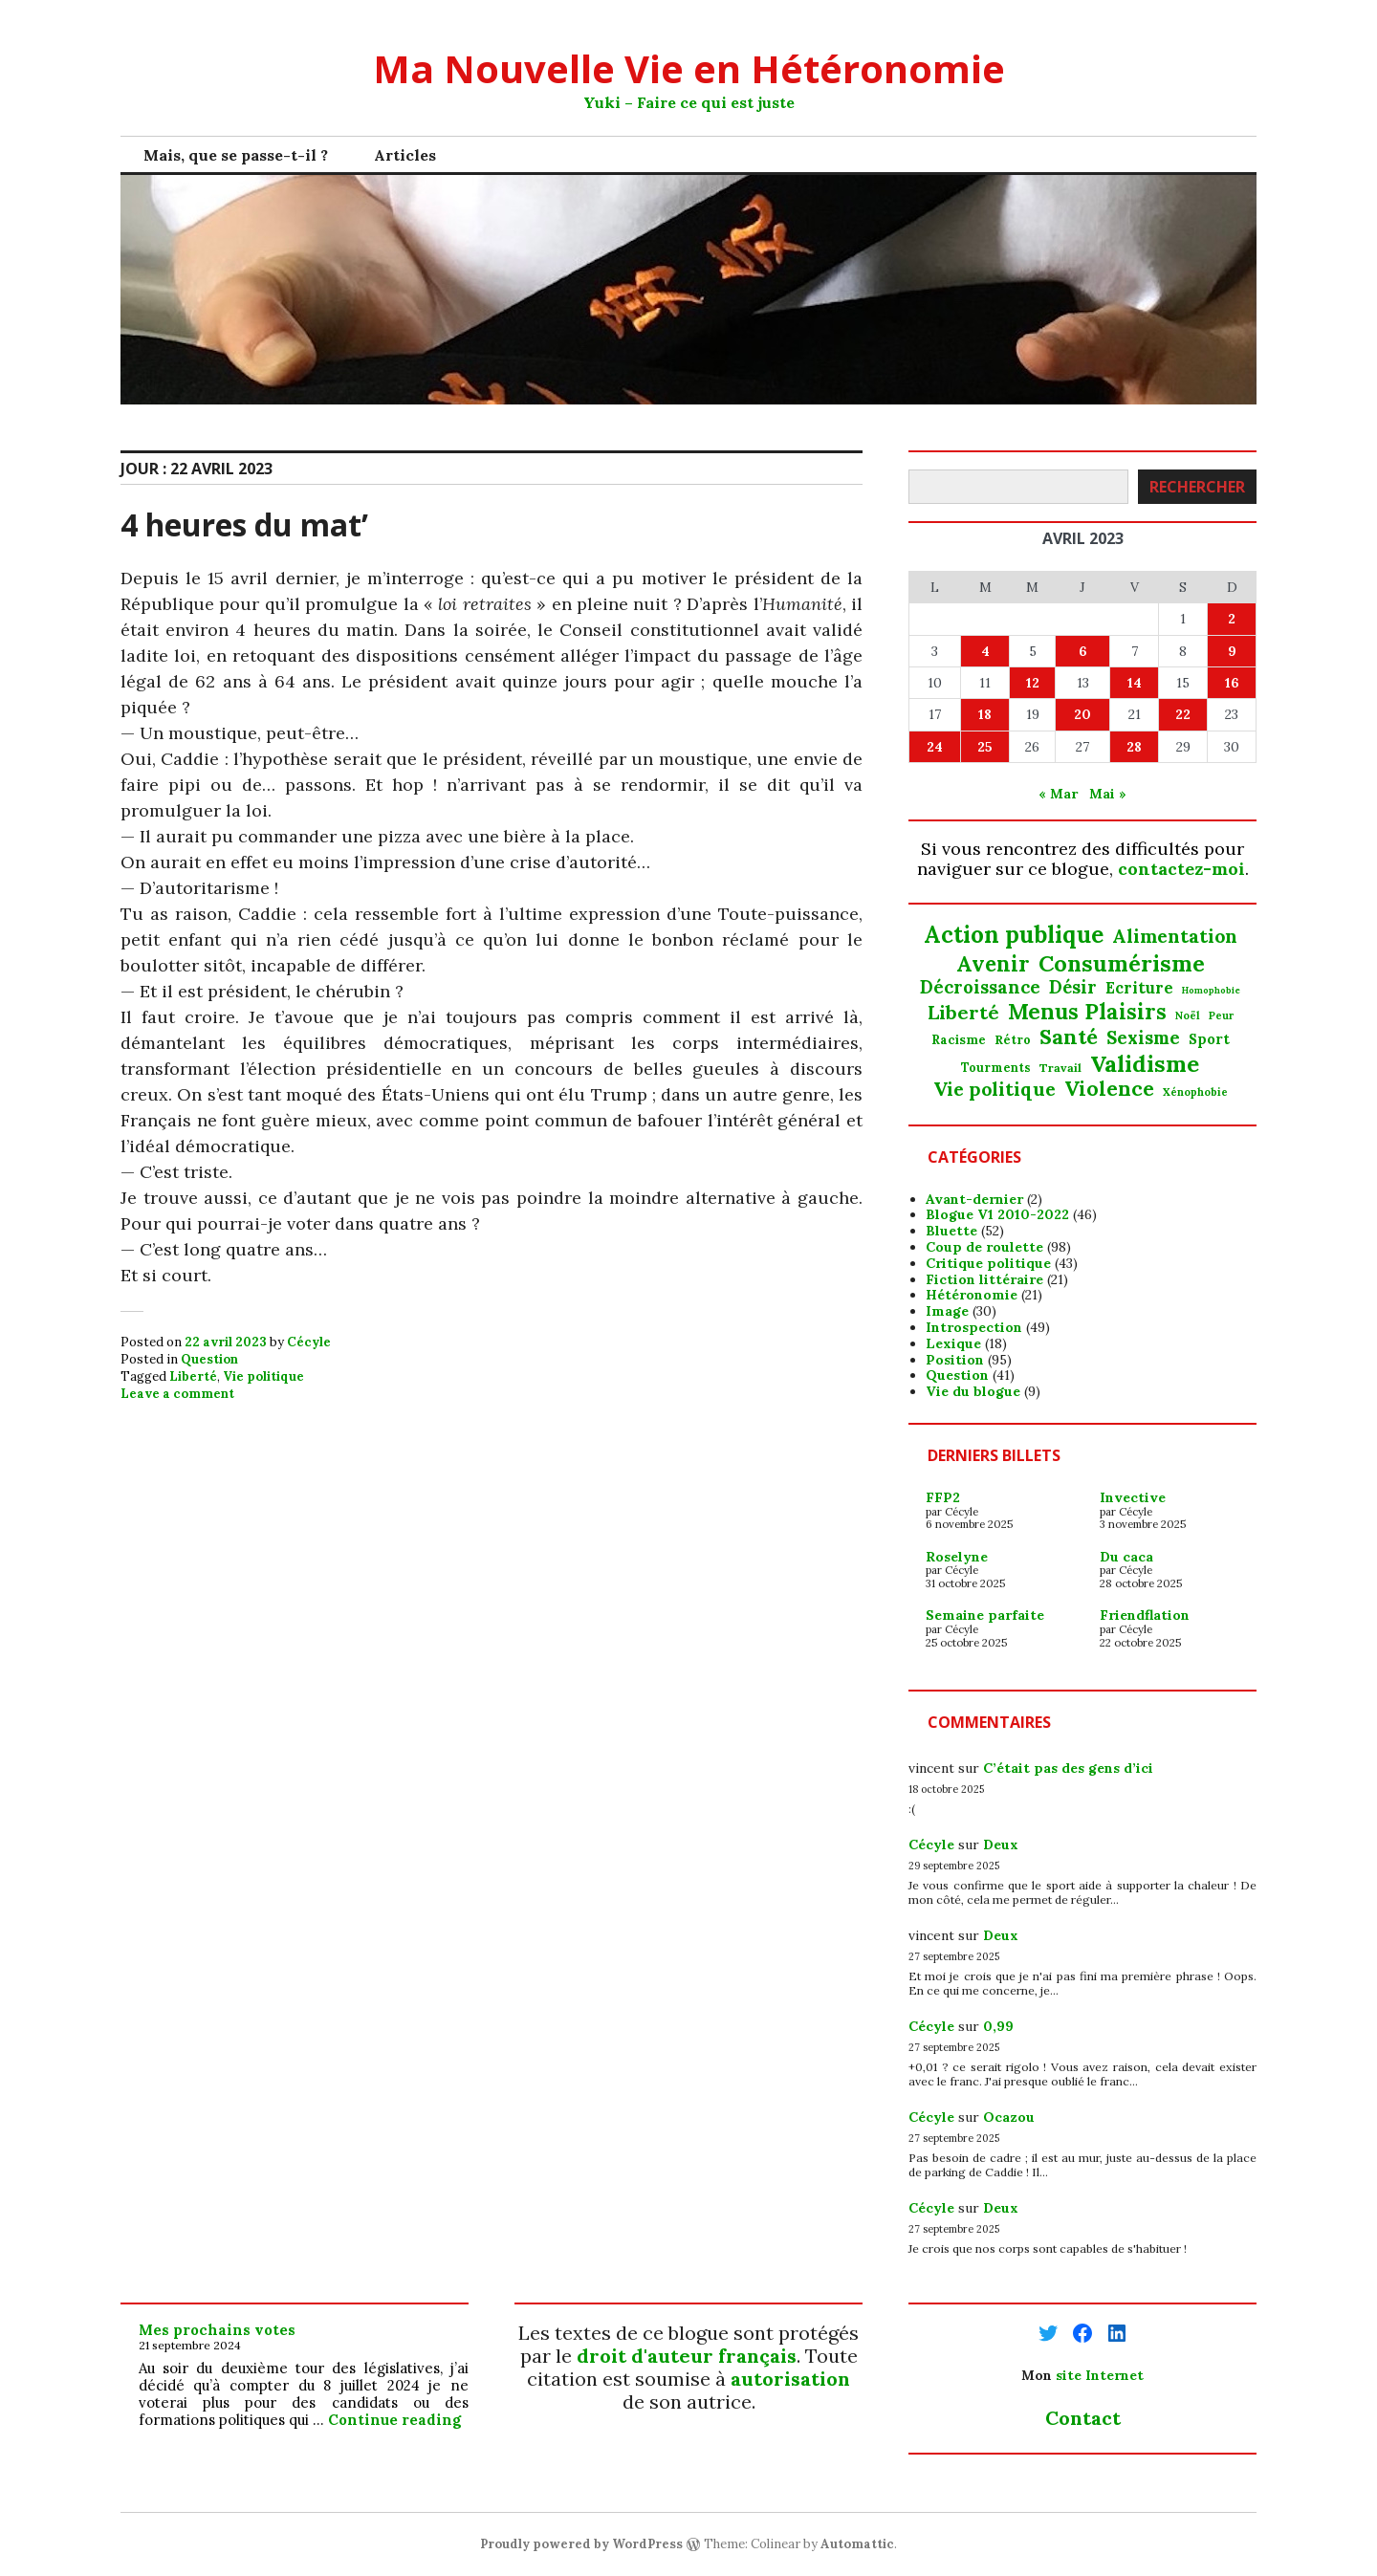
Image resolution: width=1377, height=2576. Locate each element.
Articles (405, 154)
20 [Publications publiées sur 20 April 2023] (1082, 714)
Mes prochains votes (217, 2330)
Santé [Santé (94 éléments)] (1068, 1036)
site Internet (1100, 2375)
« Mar (1058, 793)
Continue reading (394, 2420)
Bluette (951, 1230)
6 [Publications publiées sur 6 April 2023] (1083, 651)
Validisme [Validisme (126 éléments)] (1144, 1063)
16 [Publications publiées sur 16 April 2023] (1232, 682)
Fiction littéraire (984, 1279)
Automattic (857, 2544)
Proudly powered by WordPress (581, 2544)
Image (947, 1311)
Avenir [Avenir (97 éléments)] (993, 964)
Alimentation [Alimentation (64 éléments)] (1174, 936)
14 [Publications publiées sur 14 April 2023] (1134, 682)
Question (209, 1359)
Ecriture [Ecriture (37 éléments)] (1139, 988)
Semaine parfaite (985, 1615)
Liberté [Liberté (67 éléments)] (963, 1012)
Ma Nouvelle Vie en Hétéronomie (689, 68)
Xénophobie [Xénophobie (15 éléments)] (1195, 1092)
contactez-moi (1181, 869)
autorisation (790, 2378)
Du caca (1126, 1556)
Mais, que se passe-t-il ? (235, 154)
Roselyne (957, 1556)
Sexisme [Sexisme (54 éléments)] (1143, 1037)
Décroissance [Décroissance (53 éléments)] (980, 986)
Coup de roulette (984, 1246)
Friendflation (1145, 1615)
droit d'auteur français (687, 2356)
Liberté (193, 1376)
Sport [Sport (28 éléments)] (1209, 1039)
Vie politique (263, 1376)
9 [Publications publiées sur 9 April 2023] (1232, 651)
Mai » (1107, 793)
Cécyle (309, 1342)
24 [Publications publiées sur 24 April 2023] (935, 746)
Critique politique (988, 1263)
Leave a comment (177, 1394)
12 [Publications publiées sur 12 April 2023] (1032, 682)
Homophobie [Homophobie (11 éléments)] (1211, 991)
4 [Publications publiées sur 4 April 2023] (985, 651)
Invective (1133, 1497)
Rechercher (1197, 486)
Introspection (974, 1327)
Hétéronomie (971, 1294)
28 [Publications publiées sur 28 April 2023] (1134, 746)
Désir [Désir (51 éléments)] (1073, 987)
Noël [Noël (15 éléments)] (1187, 1016)
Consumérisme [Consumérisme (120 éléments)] (1121, 963)
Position (955, 1359)
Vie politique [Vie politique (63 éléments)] (994, 1089)
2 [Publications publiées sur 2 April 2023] (1231, 618)
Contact (1083, 2418)
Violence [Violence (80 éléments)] (1109, 1089)
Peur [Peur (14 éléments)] (1221, 1016)
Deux (1000, 1844)
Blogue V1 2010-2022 (997, 1214)
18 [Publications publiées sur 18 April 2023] (985, 714)
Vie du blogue (973, 1391)
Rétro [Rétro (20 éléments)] (1012, 1040)
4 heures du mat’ (244, 524)
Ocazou (1009, 2117)
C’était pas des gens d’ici (1068, 1768)
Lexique (953, 1343)
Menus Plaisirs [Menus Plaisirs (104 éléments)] (1087, 1011)
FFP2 (943, 1497)
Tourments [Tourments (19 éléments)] (996, 1067)
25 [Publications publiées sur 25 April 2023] (985, 746)
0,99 (998, 2026)
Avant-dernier (974, 1199)
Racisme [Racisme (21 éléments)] (958, 1040)
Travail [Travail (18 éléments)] (1060, 1068)
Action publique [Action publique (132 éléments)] (1014, 936)
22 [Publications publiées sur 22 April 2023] (1183, 714)
